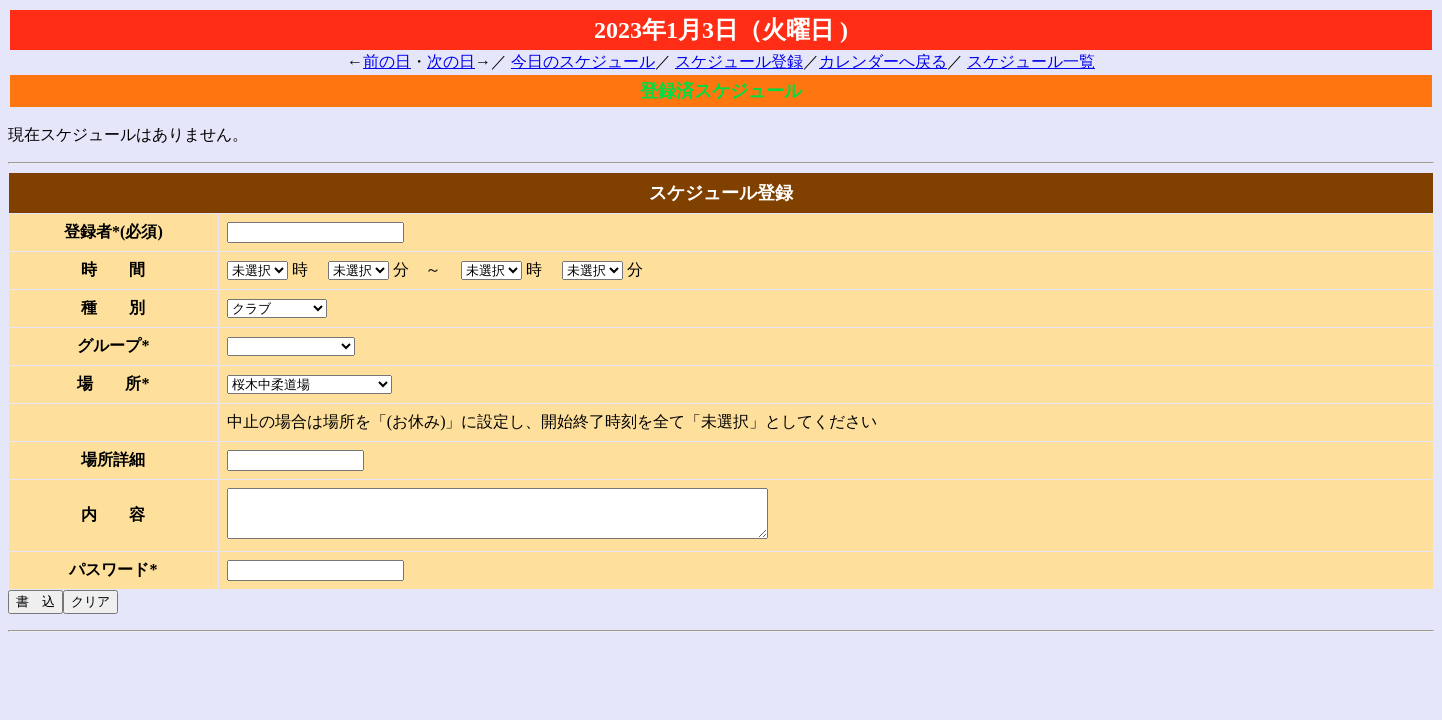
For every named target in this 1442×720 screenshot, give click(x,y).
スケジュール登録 (739, 61)
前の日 (387, 61)
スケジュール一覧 (1031, 61)
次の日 (451, 61)
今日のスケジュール (583, 61)
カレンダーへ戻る (883, 61)
